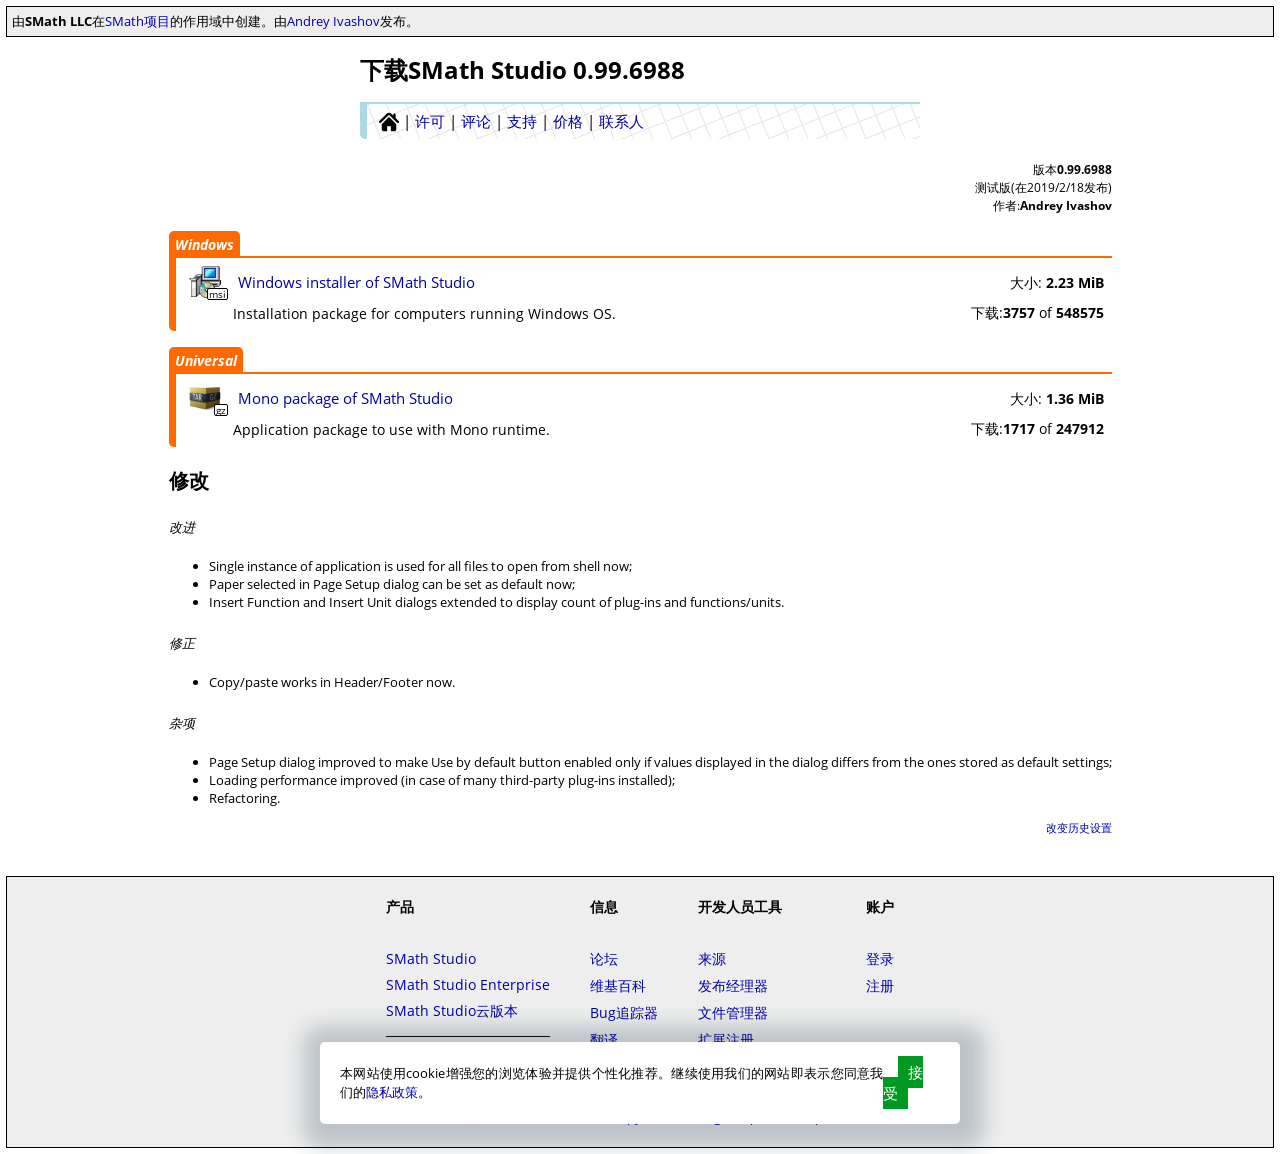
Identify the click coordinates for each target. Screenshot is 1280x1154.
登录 (880, 958)
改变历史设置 (1079, 827)
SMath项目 (137, 21)
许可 (430, 121)
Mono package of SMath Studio (345, 398)
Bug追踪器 (624, 1012)
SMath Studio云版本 (452, 1010)
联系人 (621, 121)
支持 (522, 121)
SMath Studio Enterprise (468, 984)
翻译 (604, 1039)
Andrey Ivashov (333, 21)
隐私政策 (392, 1092)
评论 (476, 121)
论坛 (604, 958)
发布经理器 (733, 985)
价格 (568, 121)
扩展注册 (726, 1039)
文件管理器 (733, 1012)
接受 (903, 1082)
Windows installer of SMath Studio (356, 282)
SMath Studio (431, 958)
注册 (880, 985)
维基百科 (618, 985)
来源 (712, 958)
